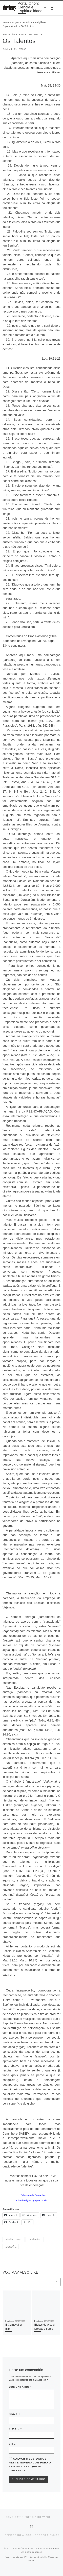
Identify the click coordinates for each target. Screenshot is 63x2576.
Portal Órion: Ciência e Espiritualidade (35, 2548)
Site (12, 2443)
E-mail (15, 2429)
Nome (14, 2414)
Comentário (20, 2386)
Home (6, 22)
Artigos (15, 22)
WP (25, 2557)
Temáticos (27, 22)
